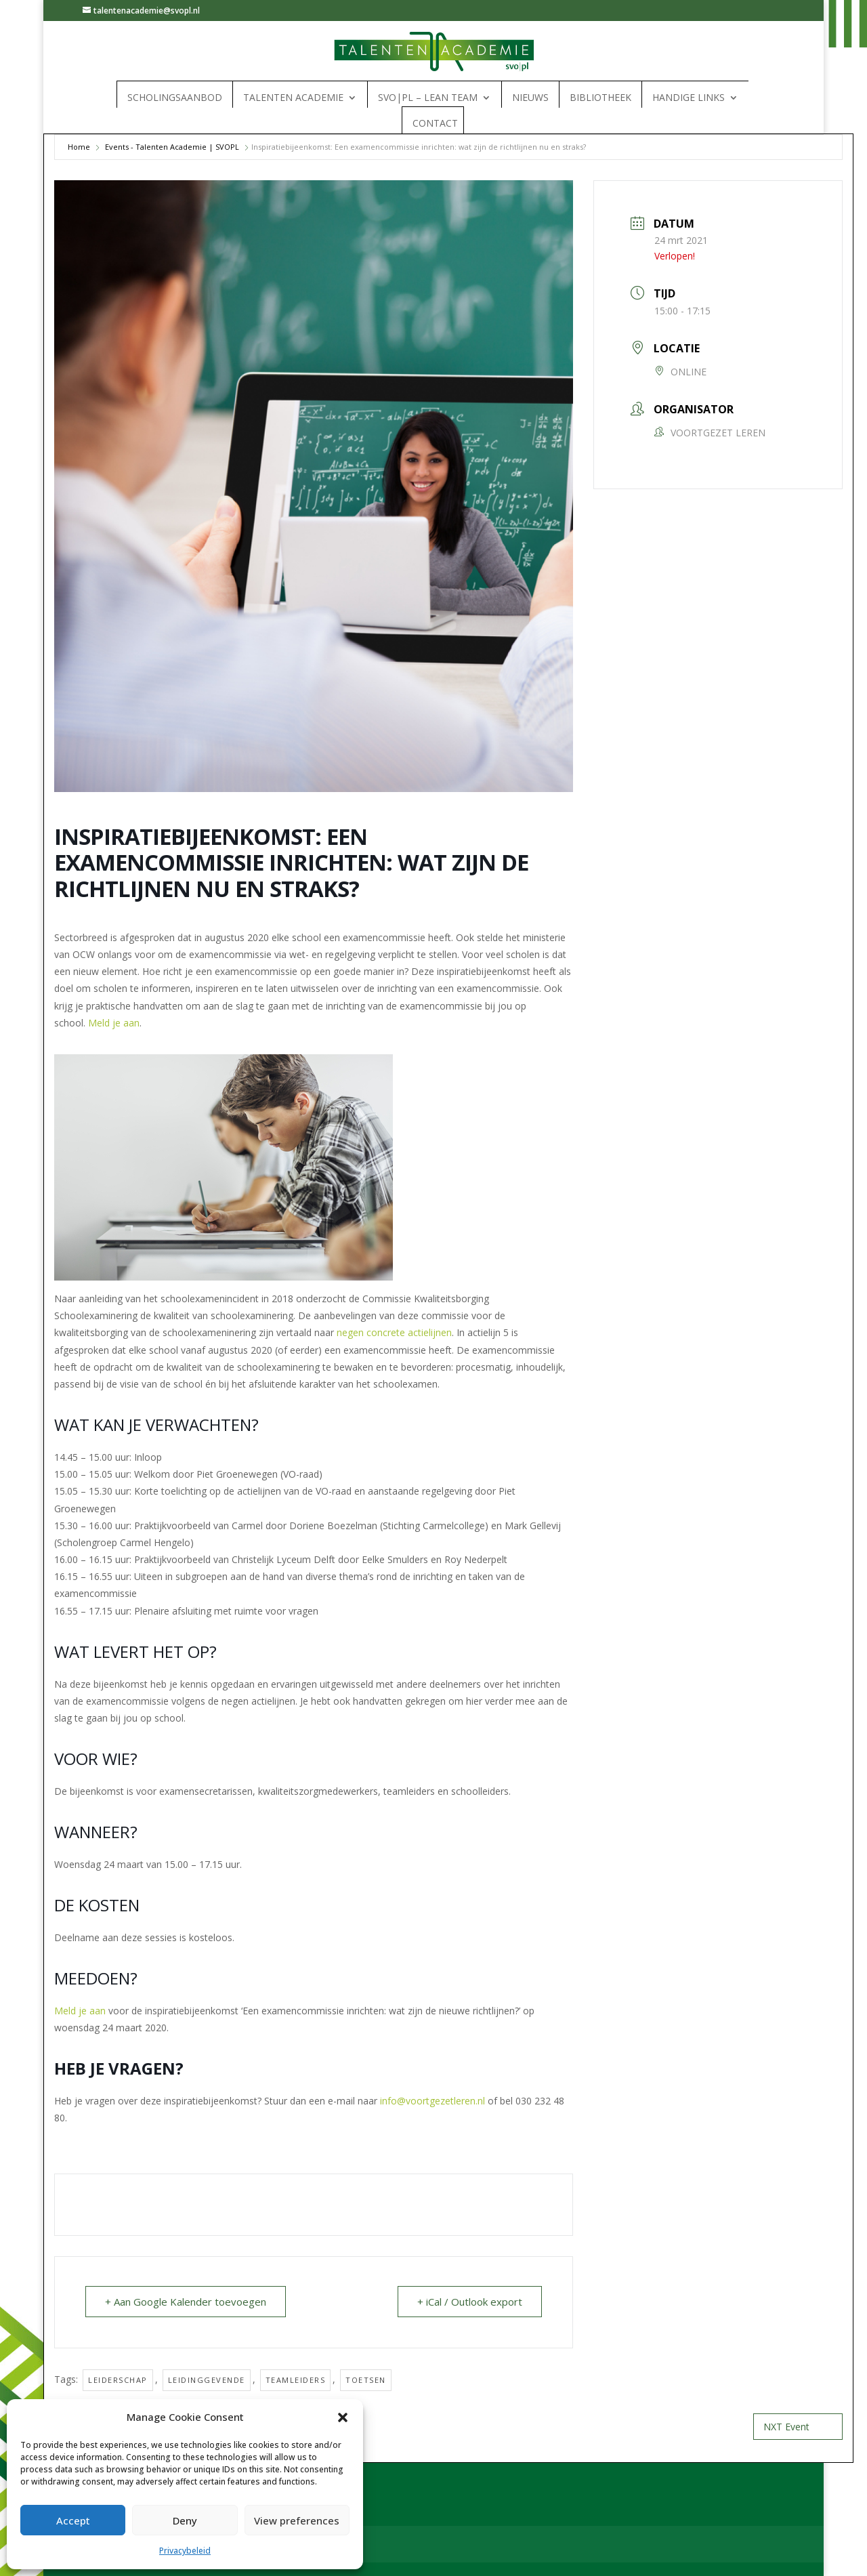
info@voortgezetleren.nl (432, 2100)
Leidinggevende (206, 2380)
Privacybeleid (185, 2550)
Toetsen (365, 2380)
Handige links (688, 97)
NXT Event (797, 2426)
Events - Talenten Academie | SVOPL (172, 147)
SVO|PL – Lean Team (428, 97)
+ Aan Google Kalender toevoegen (185, 2301)
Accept (73, 2520)
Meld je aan (114, 1022)
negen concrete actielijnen (394, 1332)
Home (79, 147)
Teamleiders (296, 2380)
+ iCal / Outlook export (469, 2301)
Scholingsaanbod (174, 97)
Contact (435, 123)
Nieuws (530, 97)
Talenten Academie (293, 97)
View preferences (296, 2520)
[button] (343, 2417)
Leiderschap (118, 2380)
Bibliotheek (600, 97)
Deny (185, 2520)
